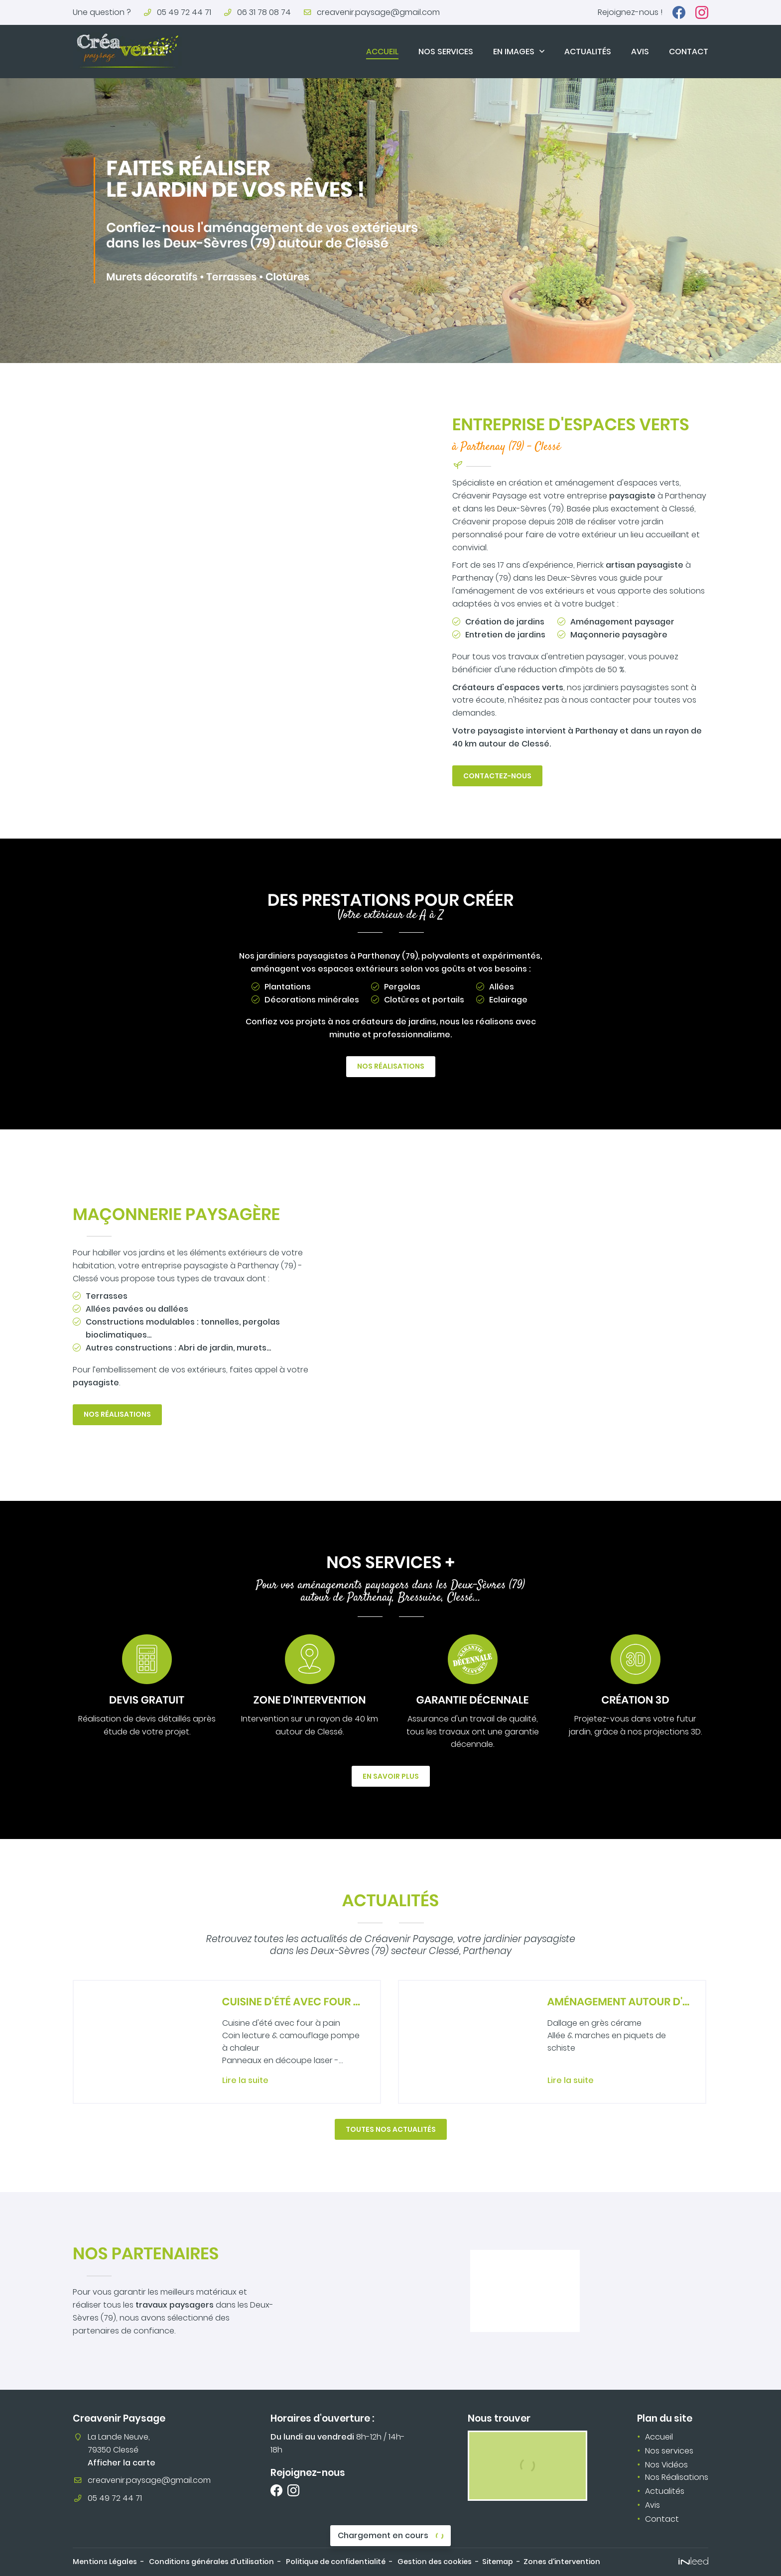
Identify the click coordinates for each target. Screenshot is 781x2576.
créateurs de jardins (394, 1021)
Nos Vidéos (666, 2464)
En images (513, 51)
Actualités (587, 51)
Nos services (445, 51)
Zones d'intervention (561, 2562)
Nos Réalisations (676, 2477)
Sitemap (497, 2562)
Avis (640, 51)
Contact (688, 51)
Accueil (382, 51)
